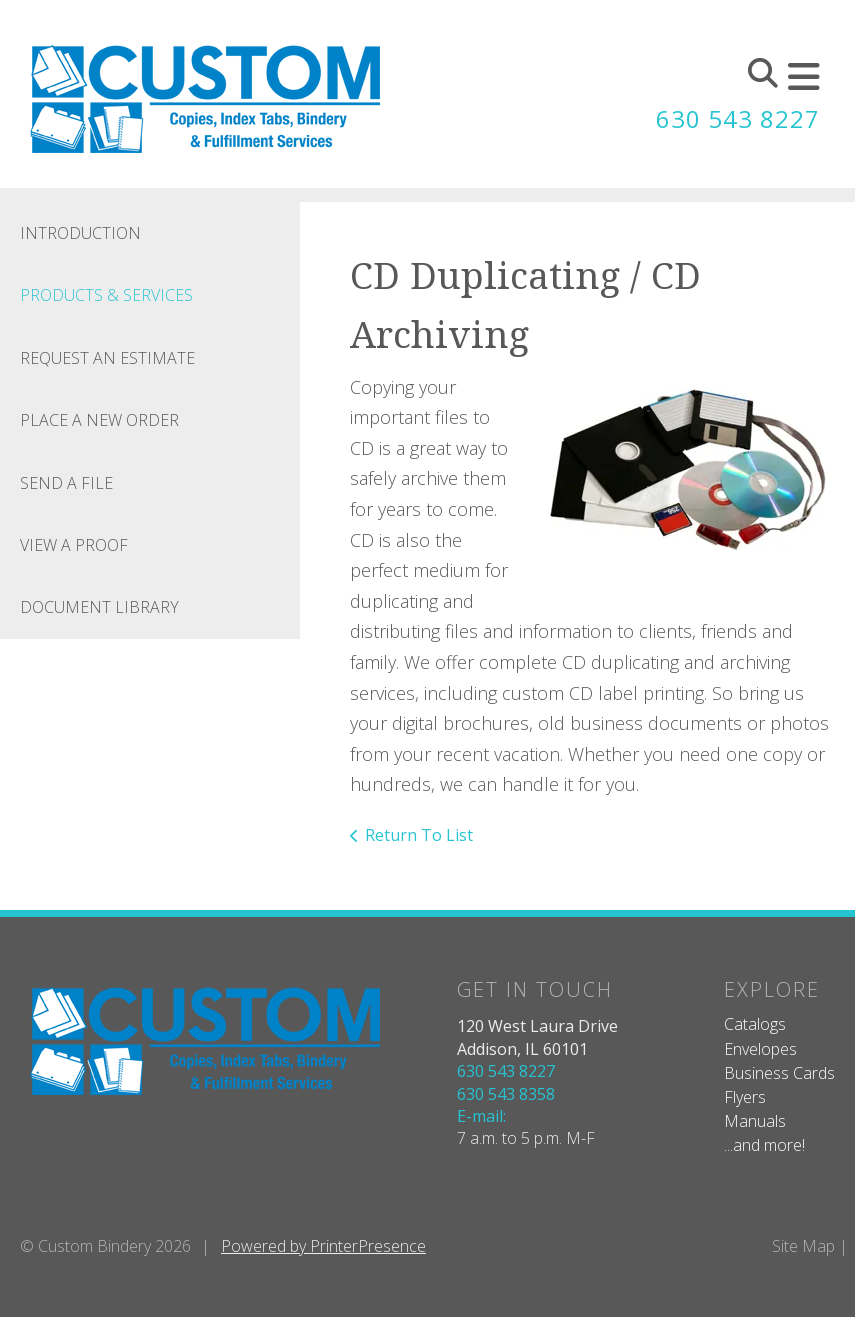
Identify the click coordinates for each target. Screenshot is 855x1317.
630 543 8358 (506, 1094)
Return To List (419, 835)
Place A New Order (99, 420)
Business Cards (779, 1073)
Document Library (99, 607)
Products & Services (106, 295)
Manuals (755, 1121)
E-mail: (481, 1116)
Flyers (745, 1097)
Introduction (80, 233)
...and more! (764, 1145)
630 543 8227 (738, 118)
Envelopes (760, 1049)
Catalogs (755, 1024)
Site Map (803, 1246)
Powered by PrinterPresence (323, 1246)
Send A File (66, 483)
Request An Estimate (107, 358)
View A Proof (74, 545)
